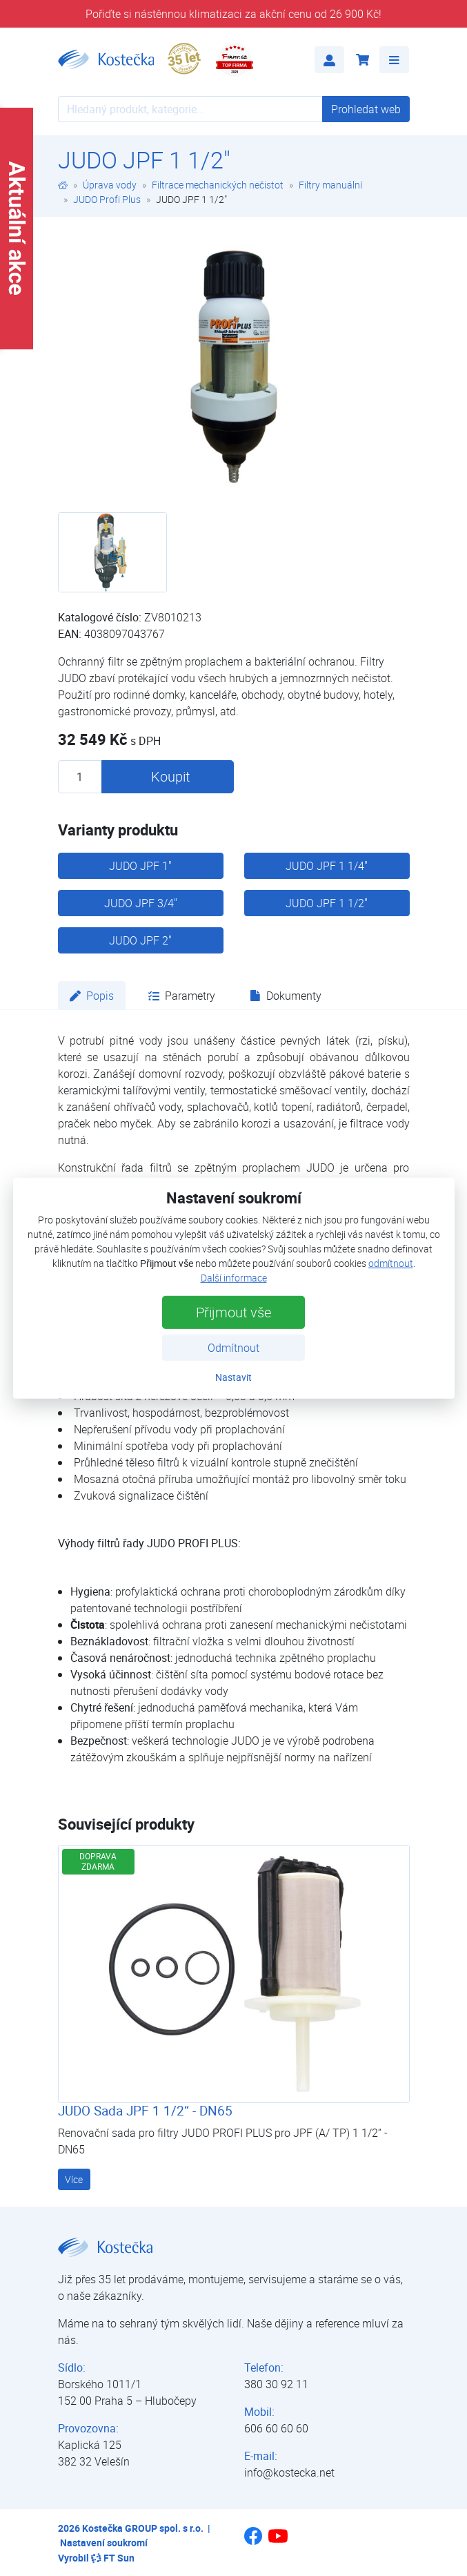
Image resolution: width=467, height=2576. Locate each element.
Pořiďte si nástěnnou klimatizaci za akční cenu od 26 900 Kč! (233, 13)
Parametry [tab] (181, 995)
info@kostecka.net (289, 2472)
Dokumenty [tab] (285, 995)
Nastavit (233, 1377)
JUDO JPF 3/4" (140, 903)
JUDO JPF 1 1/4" (327, 865)
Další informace (234, 1277)
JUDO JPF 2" (140, 940)
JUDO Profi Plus (107, 199)
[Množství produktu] (80, 776)
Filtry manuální (330, 184)
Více (74, 2179)
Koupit (170, 776)
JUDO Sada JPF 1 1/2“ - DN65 (145, 2111)
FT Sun (113, 2557)
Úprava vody (110, 184)
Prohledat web (366, 109)
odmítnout (390, 1263)
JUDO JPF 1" (140, 865)
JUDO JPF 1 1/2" (327, 903)
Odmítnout (233, 1347)
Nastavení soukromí (104, 2542)
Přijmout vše (233, 1312)
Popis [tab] (92, 995)
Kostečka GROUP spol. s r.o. (142, 2528)
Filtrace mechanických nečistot (218, 184)
